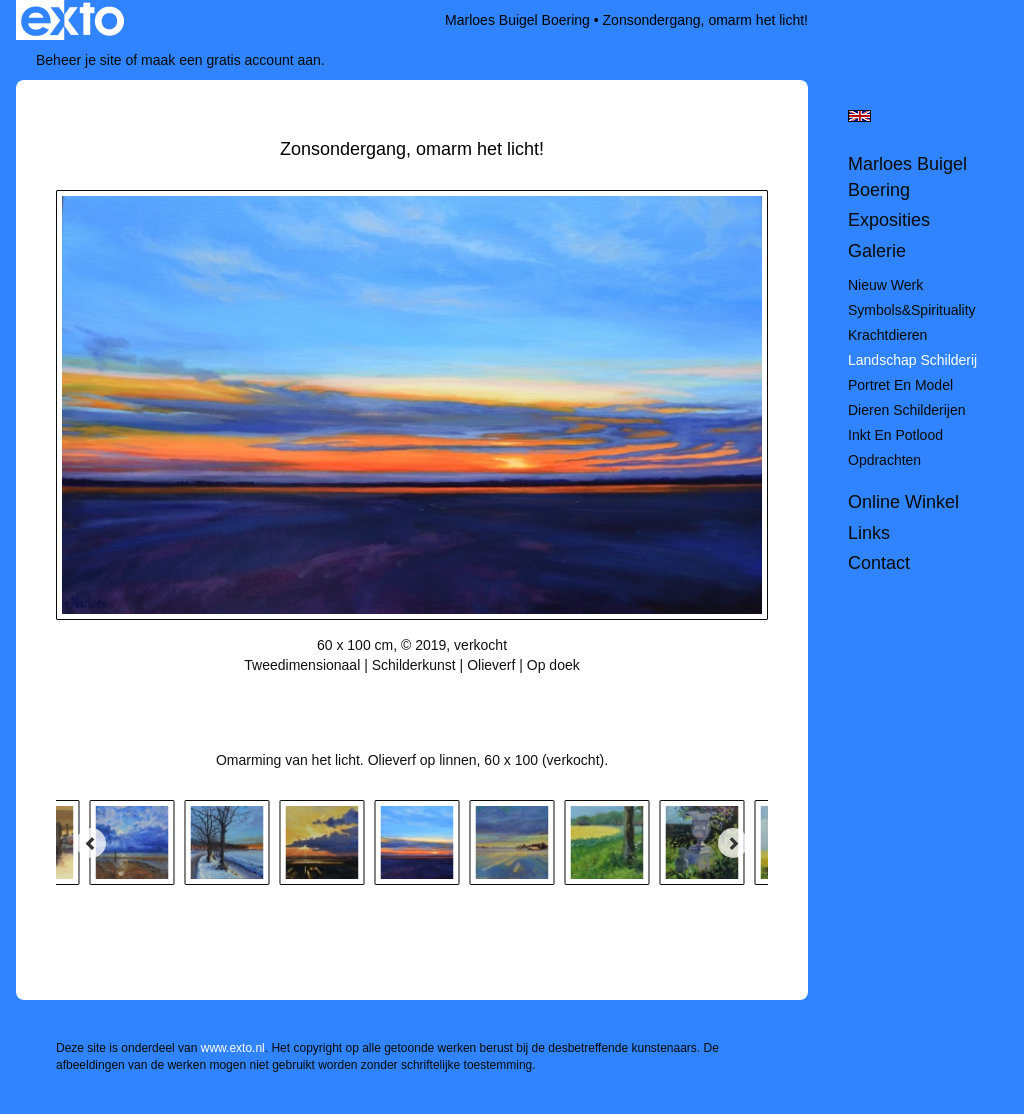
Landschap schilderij (912, 360)
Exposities (889, 220)
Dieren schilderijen (907, 410)
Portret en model (900, 385)
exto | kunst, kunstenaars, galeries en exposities (72, 20)
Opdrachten (884, 460)
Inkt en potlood (895, 435)
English (859, 116)
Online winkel (903, 502)
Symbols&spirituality (912, 310)
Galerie (877, 251)
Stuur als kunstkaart (412, 695)
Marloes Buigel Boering (517, 20)
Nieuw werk (885, 285)
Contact (879, 563)
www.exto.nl (233, 1048)
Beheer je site (79, 60)
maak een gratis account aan (231, 60)
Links (869, 533)
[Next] (733, 843)
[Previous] (91, 843)
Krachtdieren (887, 335)
